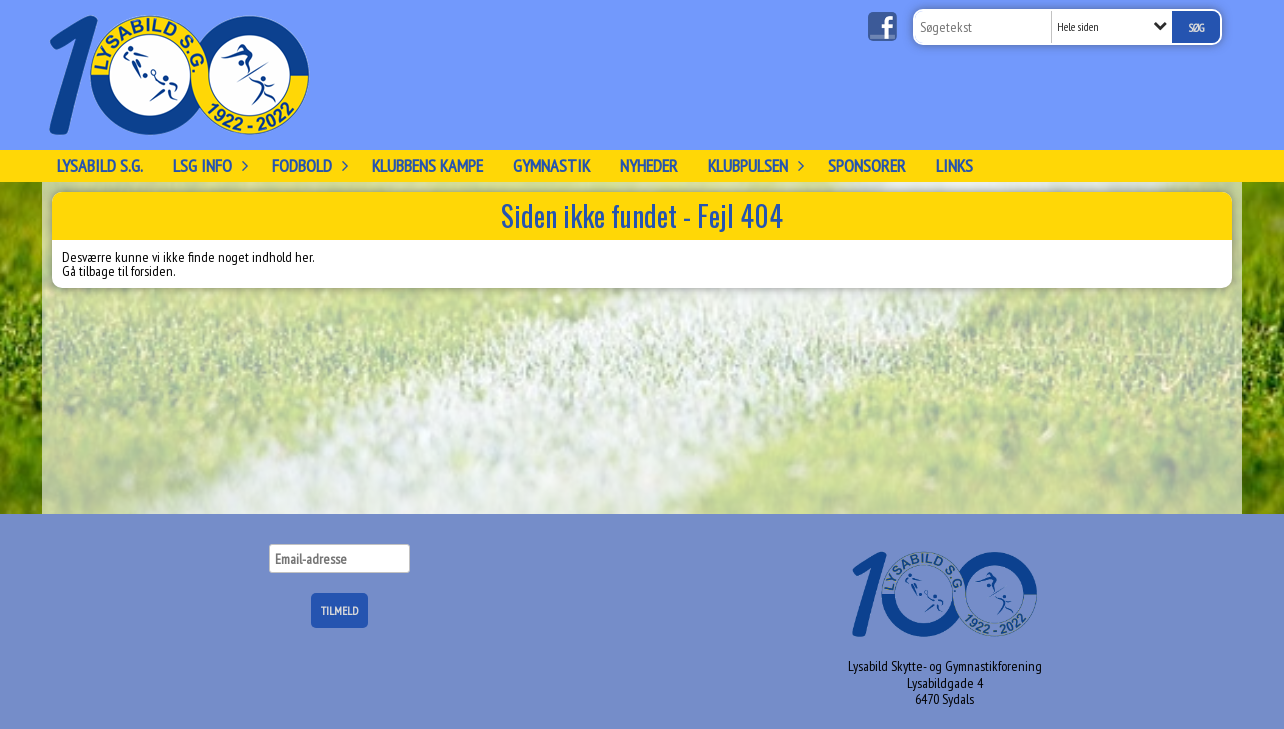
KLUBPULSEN (753, 165)
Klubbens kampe (427, 165)
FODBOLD (307, 165)
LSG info (207, 165)
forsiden (152, 271)
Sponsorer (867, 165)
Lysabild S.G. (100, 165)
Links (954, 165)
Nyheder (649, 165)
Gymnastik (551, 165)
